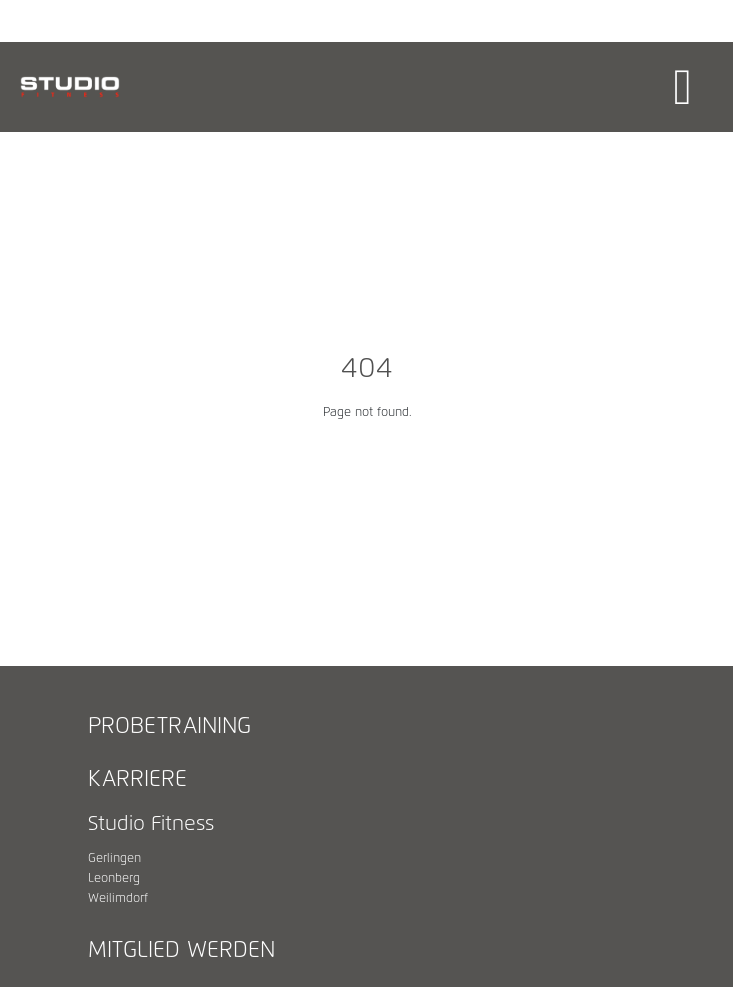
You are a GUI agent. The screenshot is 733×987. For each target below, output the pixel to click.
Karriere (137, 780)
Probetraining (169, 727)
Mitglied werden (181, 951)
